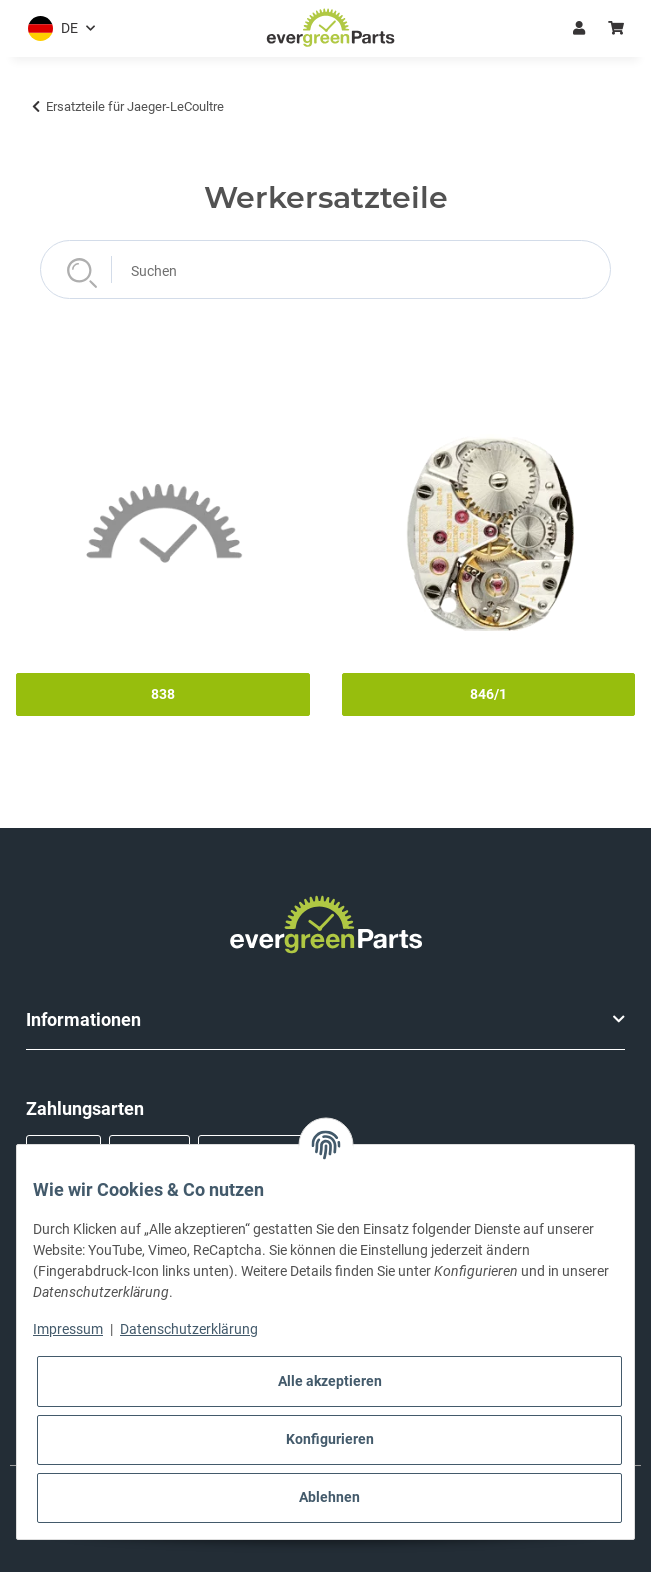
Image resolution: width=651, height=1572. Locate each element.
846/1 (488, 694)
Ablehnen (329, 1497)
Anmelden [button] (579, 28)
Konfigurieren (330, 1439)
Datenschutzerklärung (189, 1329)
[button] (57, 28)
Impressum (68, 1329)
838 (163, 694)
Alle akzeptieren (330, 1381)
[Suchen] (325, 269)
